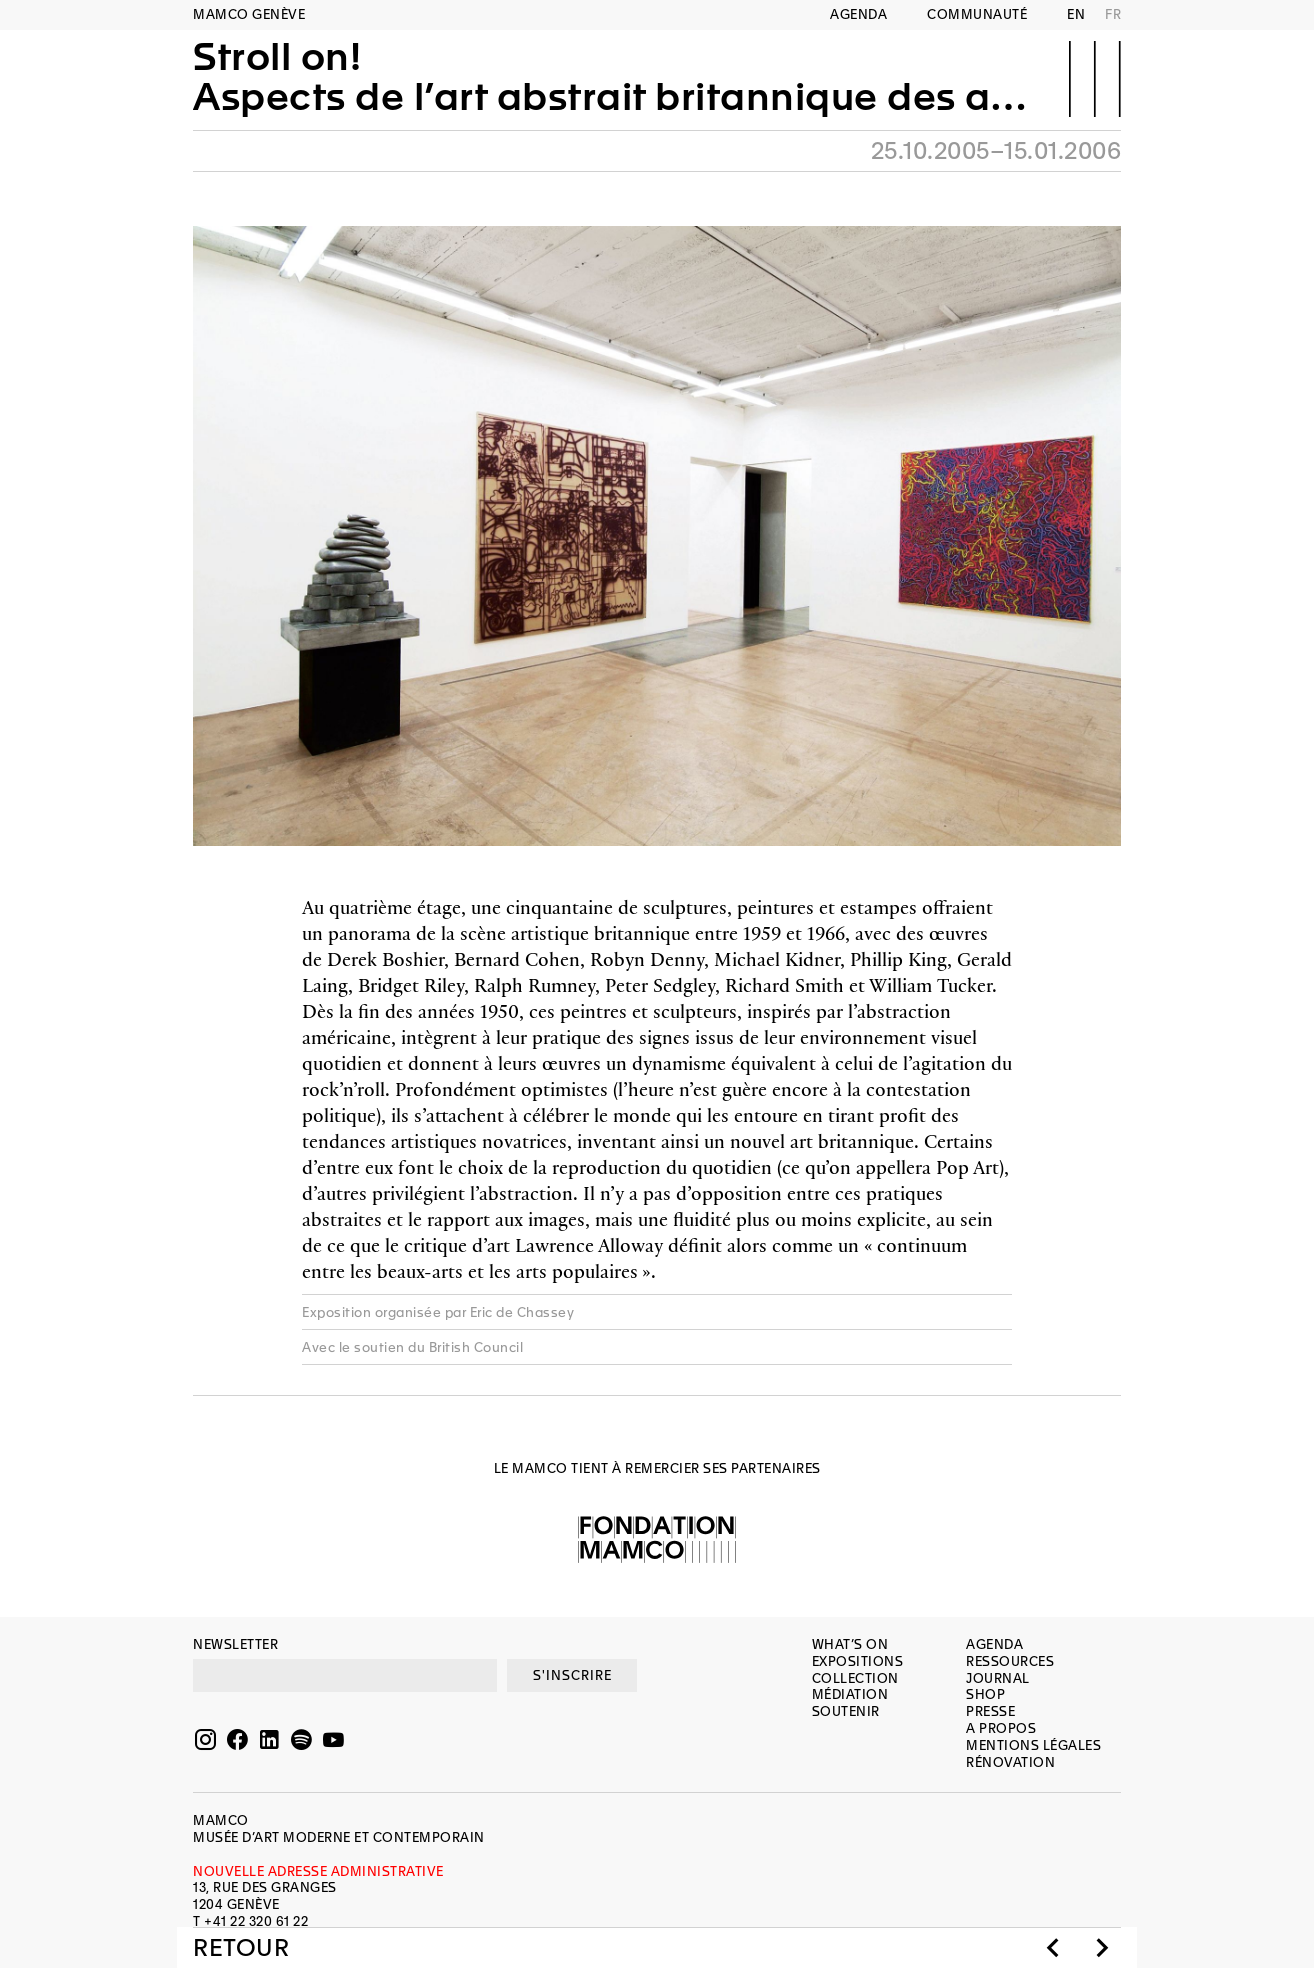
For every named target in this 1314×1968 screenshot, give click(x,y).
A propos (1001, 1728)
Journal (998, 1678)
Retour (241, 1948)
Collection (855, 1678)
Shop (985, 1694)
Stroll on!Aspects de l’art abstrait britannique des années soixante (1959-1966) (617, 77)
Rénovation (1010, 1762)
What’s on (850, 1644)
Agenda (858, 14)
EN (1076, 14)
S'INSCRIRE (572, 1675)
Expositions (858, 1661)
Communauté (977, 14)
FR (1113, 14)
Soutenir (846, 1711)
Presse (990, 1711)
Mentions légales (1033, 1745)
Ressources (1010, 1661)
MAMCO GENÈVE (249, 14)
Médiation (850, 1694)
